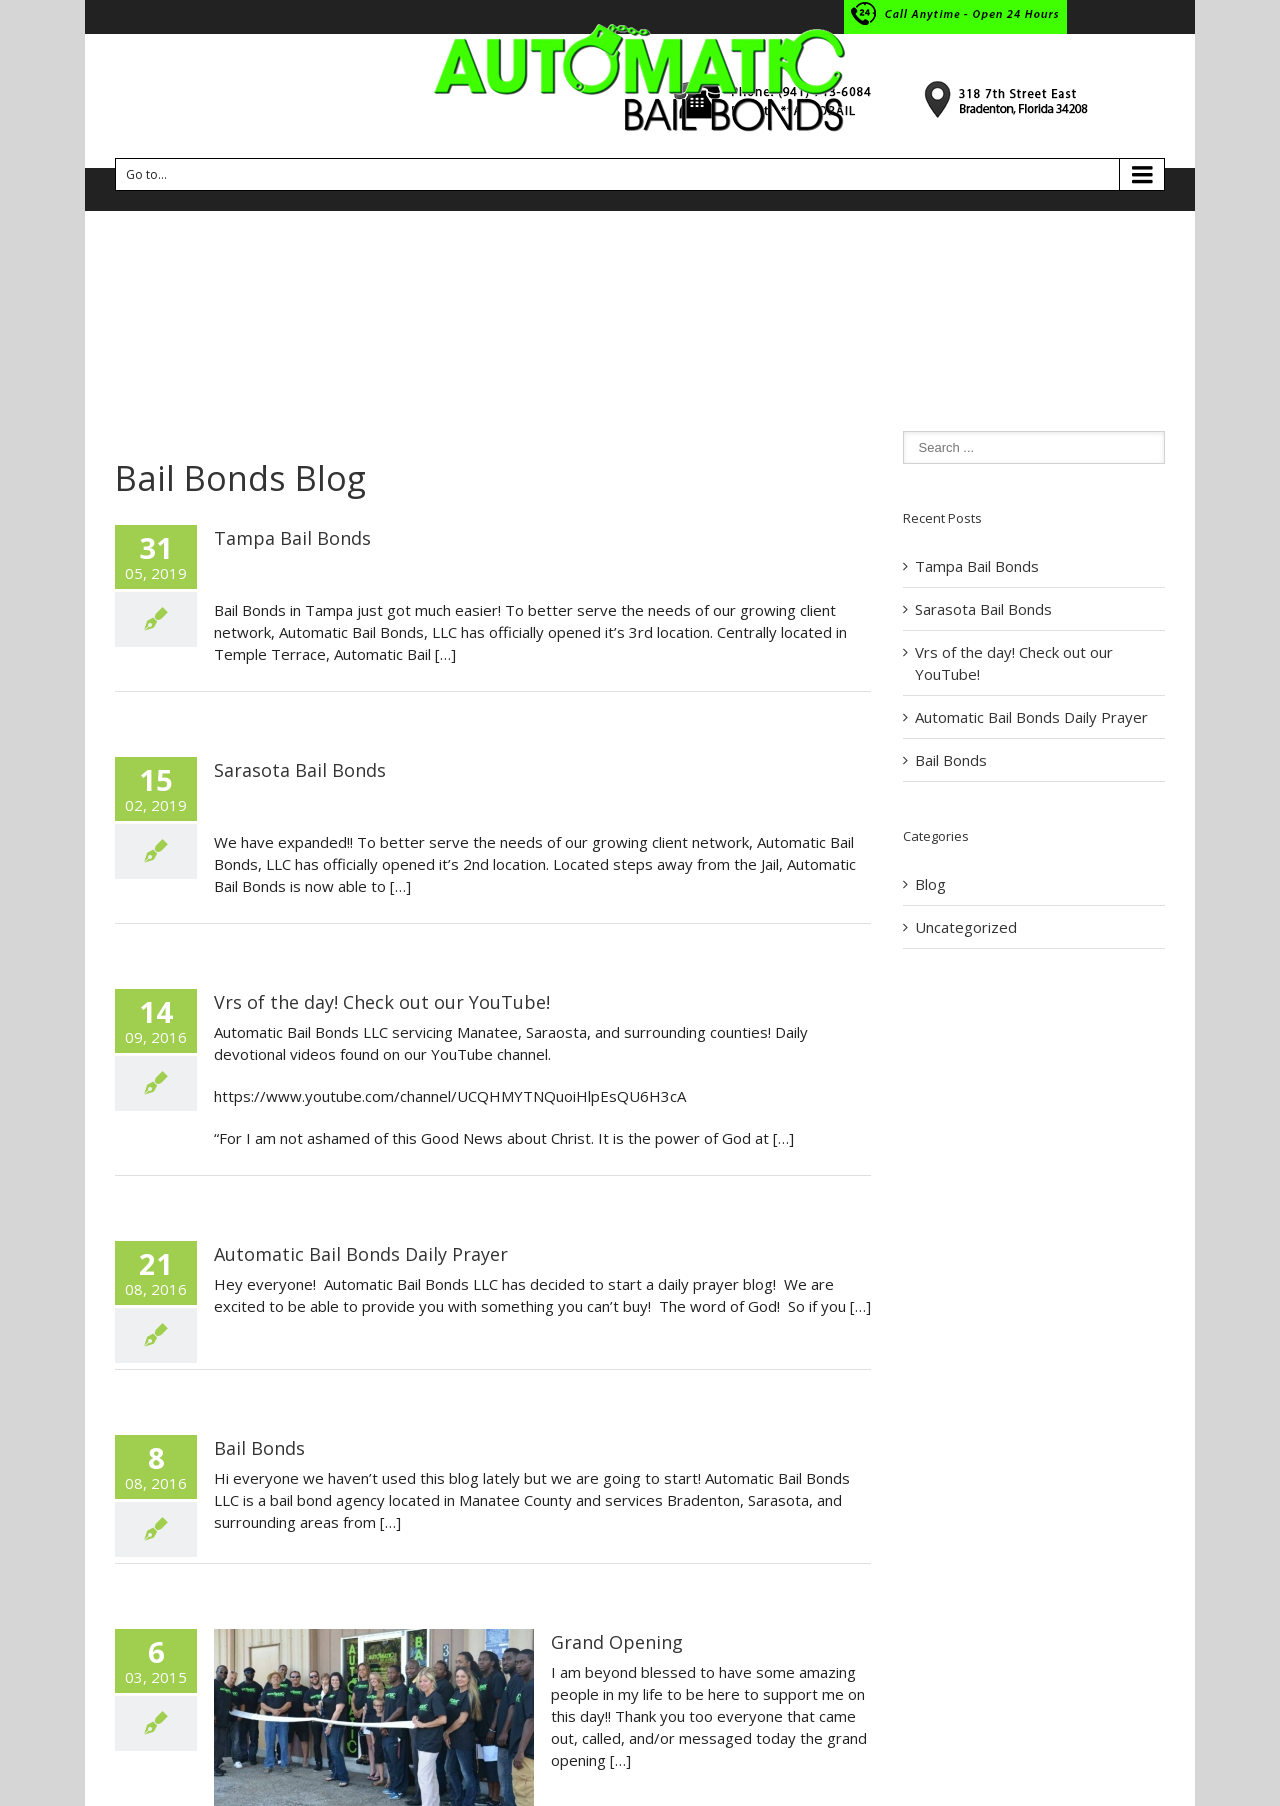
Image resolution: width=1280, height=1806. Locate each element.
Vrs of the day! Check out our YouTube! (382, 1002)
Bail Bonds (259, 1448)
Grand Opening (617, 1642)
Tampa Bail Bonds (292, 538)
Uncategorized (966, 927)
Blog (930, 884)
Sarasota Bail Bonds (300, 770)
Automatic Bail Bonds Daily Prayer (361, 1254)
